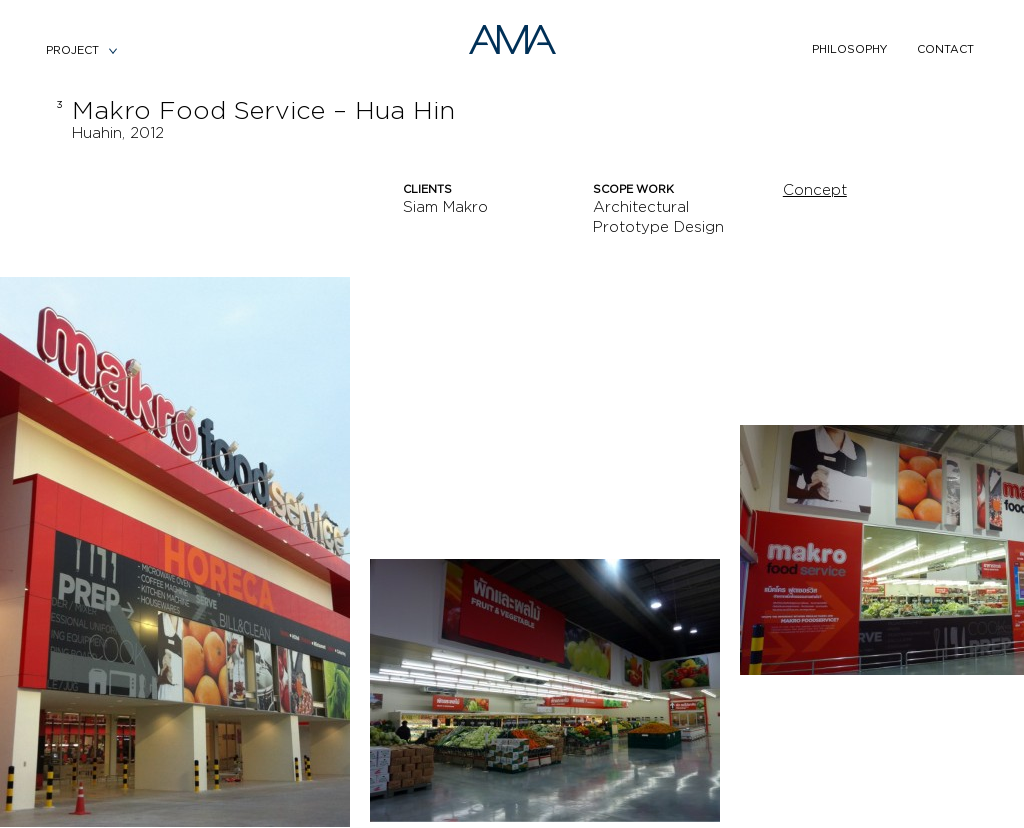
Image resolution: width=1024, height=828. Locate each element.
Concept (815, 190)
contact (945, 49)
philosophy (849, 49)
